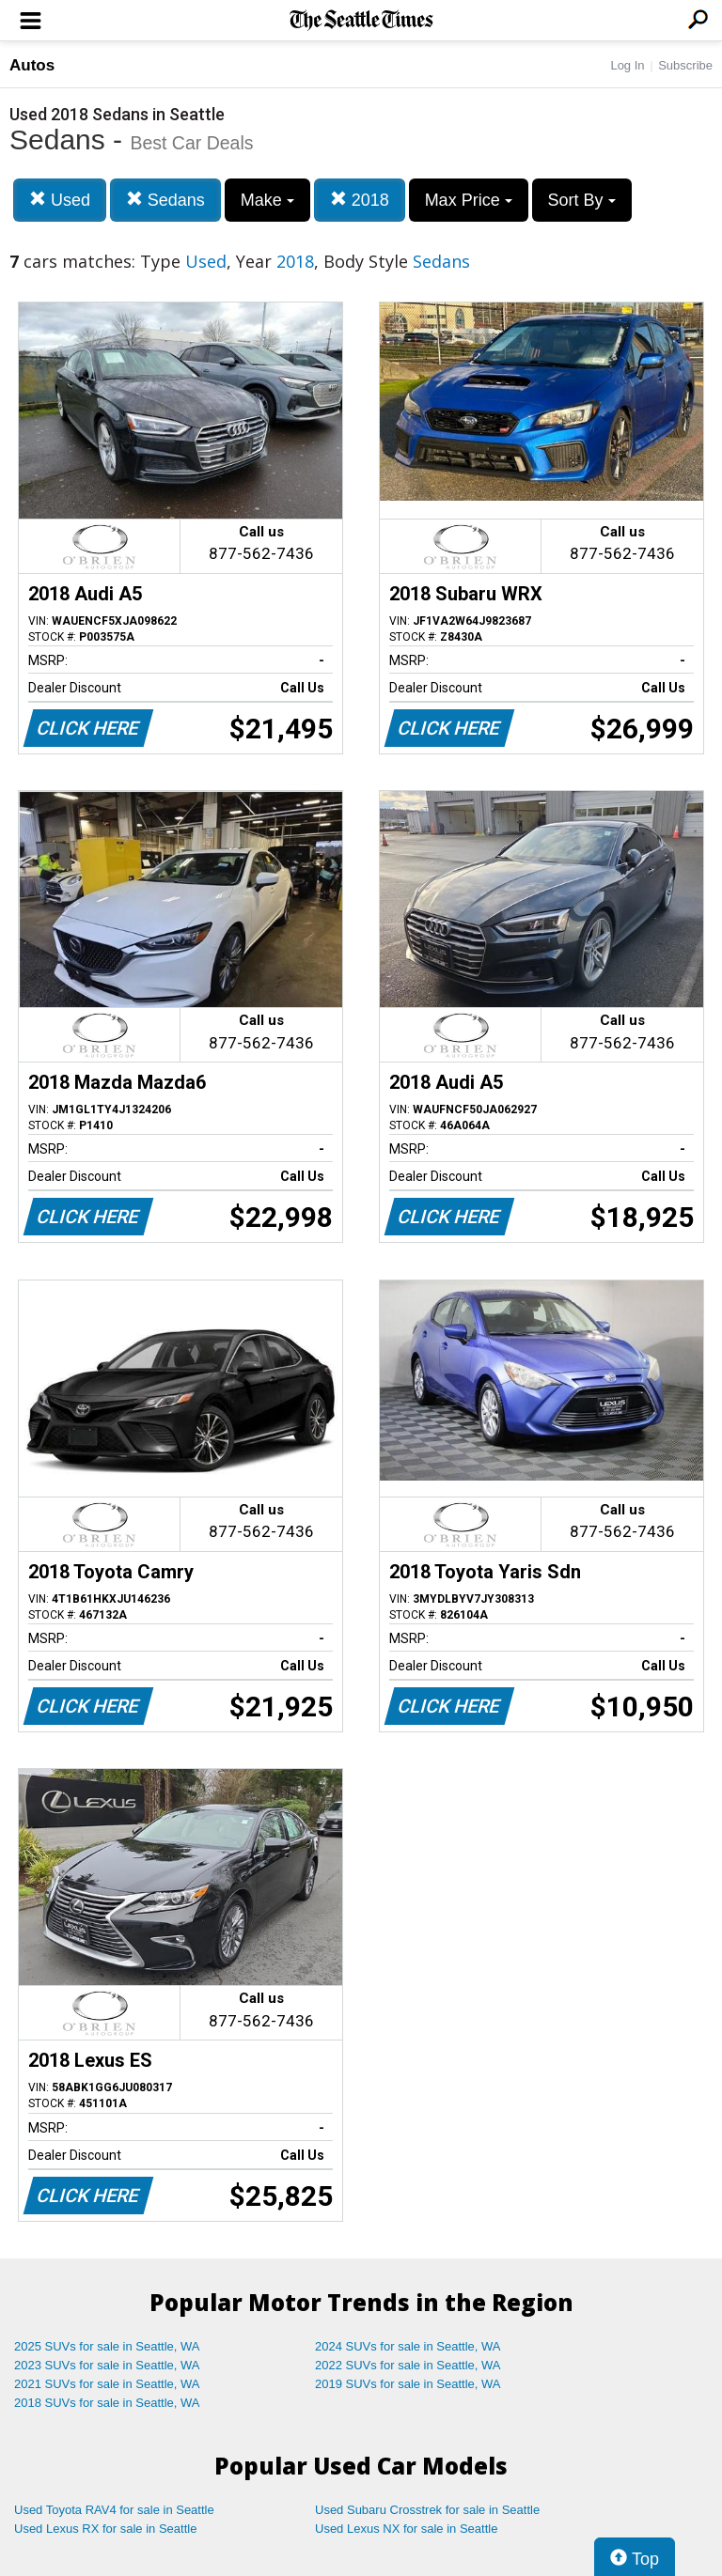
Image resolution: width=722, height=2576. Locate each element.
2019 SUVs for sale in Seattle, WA (408, 2384)
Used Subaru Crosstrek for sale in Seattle (427, 2510)
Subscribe (685, 65)
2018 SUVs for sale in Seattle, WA (107, 2403)
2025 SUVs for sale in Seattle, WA (107, 2346)
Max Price (468, 200)
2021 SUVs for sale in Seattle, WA (107, 2384)
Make (267, 200)
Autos (32, 65)
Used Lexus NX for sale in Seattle (406, 2529)
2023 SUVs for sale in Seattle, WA (107, 2365)
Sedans (165, 199)
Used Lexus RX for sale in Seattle (105, 2529)
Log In (627, 65)
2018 (359, 199)
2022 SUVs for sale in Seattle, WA (408, 2365)
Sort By (582, 200)
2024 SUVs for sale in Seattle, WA (408, 2346)
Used (59, 199)
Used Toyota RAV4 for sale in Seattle (114, 2510)
